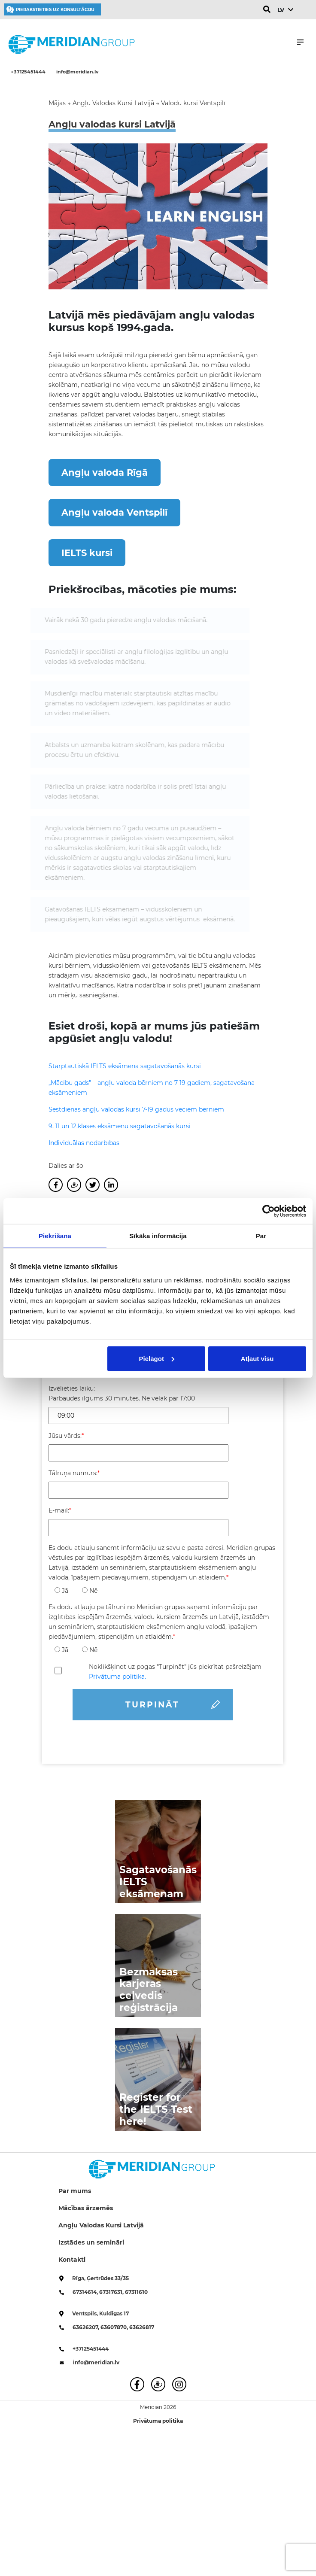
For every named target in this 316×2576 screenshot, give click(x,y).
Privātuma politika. (117, 1676)
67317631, (112, 2292)
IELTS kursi (86, 552)
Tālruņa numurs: (74, 1473)
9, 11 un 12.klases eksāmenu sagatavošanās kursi (120, 1126)
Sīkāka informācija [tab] (158, 1235)
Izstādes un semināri (91, 2242)
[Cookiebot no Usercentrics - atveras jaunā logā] (268, 1211)
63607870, (114, 2327)
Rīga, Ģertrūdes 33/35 (100, 2278)
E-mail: (60, 1510)
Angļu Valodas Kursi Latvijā (101, 2225)
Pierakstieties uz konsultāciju (55, 9)
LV (280, 10)
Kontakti (71, 2259)
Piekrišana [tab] (55, 1235)
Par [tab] (261, 1235)
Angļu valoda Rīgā (104, 472)
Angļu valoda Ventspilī (114, 512)
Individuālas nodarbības (84, 1143)
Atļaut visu (257, 1358)
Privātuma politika (158, 2421)
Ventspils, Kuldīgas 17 (100, 2313)
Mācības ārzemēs (85, 2208)
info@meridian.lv (77, 72)
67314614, (86, 2292)
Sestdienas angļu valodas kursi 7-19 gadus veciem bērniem (136, 1109)
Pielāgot (156, 1358)
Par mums (74, 2191)
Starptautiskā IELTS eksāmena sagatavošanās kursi (125, 1066)
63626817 (141, 2327)
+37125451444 (28, 72)
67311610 (136, 2292)
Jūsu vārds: (66, 1436)
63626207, (86, 2327)
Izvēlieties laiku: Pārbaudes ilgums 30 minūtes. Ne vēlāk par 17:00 (122, 1393)
